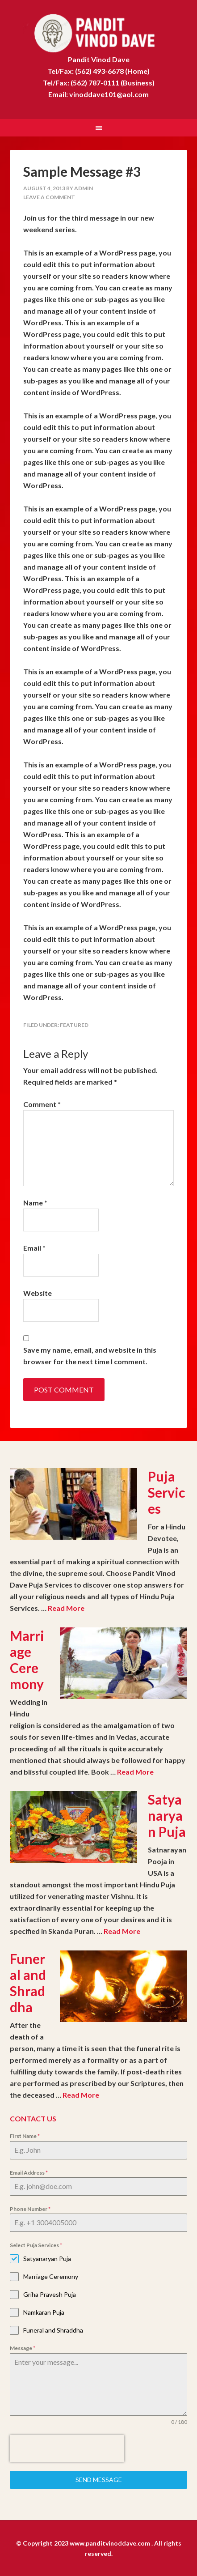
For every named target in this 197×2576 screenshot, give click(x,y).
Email (34, 1247)
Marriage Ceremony (27, 1658)
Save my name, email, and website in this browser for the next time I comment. (89, 1355)
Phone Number (30, 2208)
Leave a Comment (49, 196)
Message (22, 2347)
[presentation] (67, 2447)
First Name (25, 2135)
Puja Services (166, 1491)
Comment (42, 1103)
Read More (66, 1607)
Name (35, 1201)
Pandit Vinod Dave (98, 31)
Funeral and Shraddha (28, 1982)
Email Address (29, 2171)
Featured (74, 1024)
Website (37, 1292)
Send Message (98, 2478)
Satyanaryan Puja (167, 1814)
